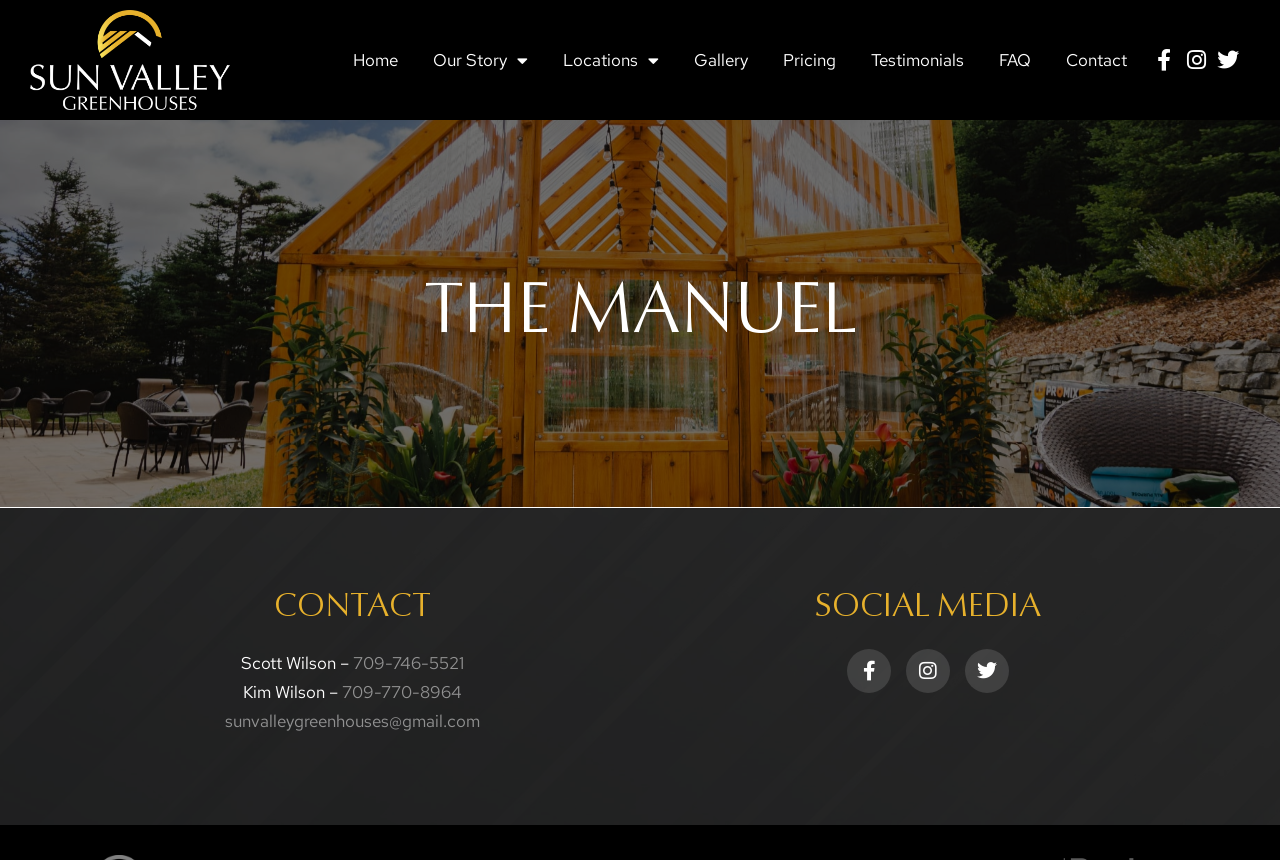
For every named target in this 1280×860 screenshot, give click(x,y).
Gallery (721, 60)
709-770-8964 (402, 692)
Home (375, 60)
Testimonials (917, 60)
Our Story (480, 60)
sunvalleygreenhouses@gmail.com (352, 721)
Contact (1096, 60)
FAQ (1015, 60)
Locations (611, 60)
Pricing (809, 60)
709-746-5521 (408, 663)
